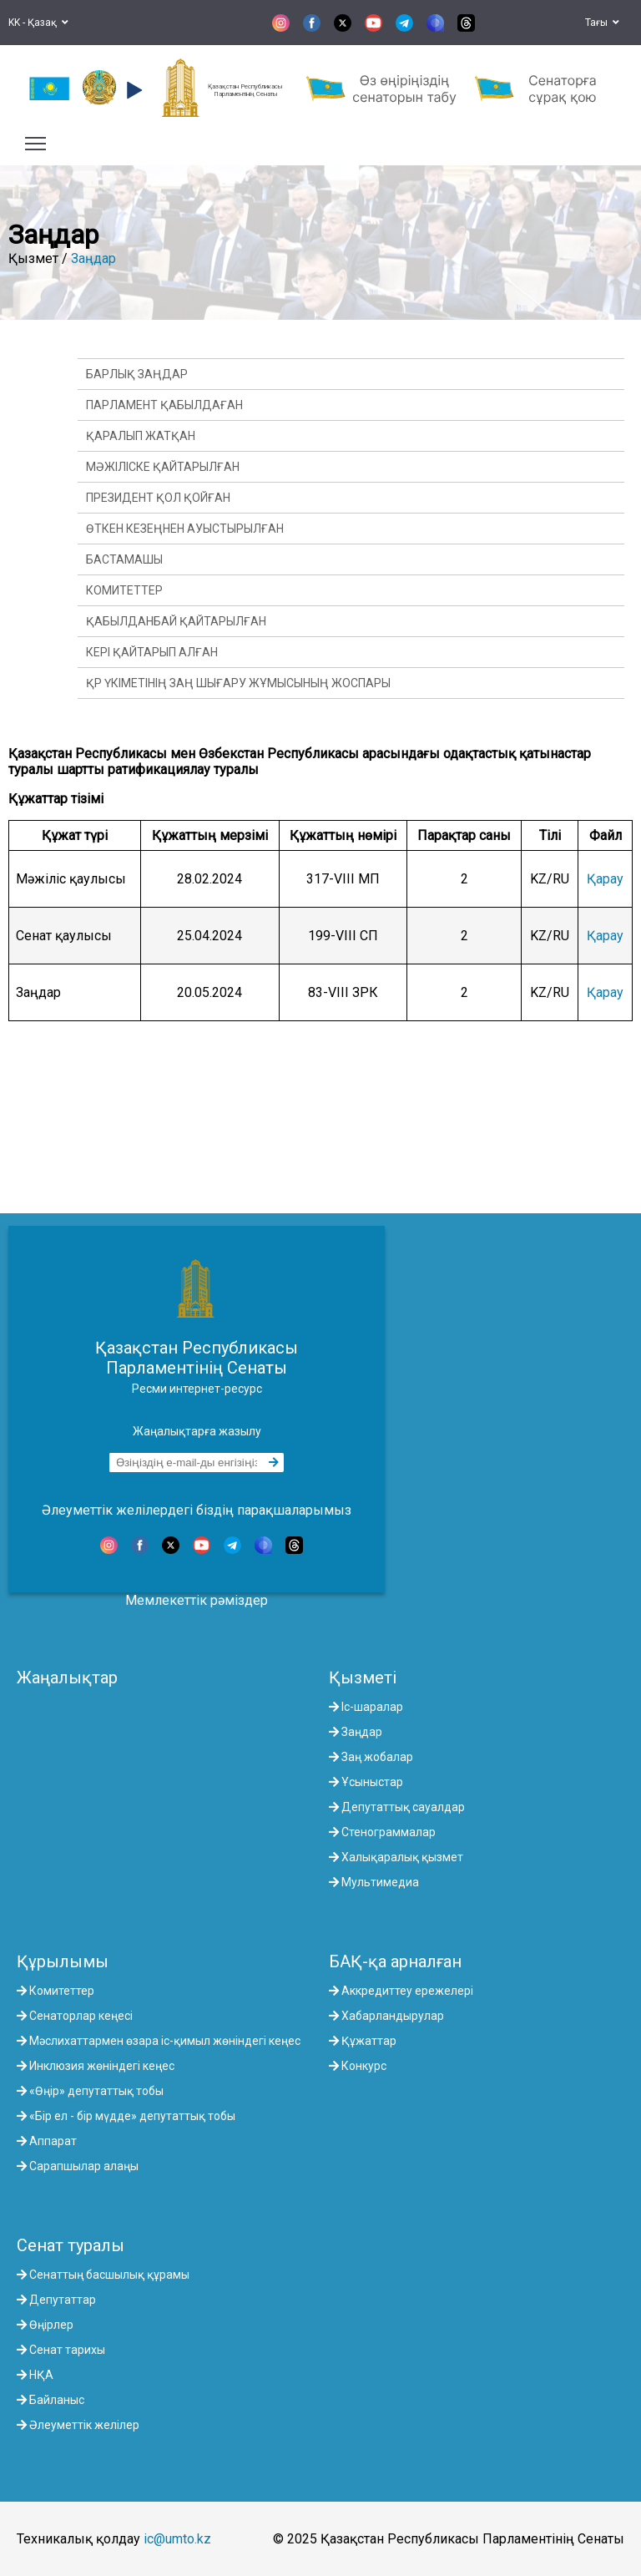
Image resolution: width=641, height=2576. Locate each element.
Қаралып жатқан (140, 436)
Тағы (602, 22)
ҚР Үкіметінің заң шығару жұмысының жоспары (238, 683)
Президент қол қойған (158, 497)
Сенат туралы (70, 2245)
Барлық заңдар (137, 374)
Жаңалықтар (67, 1678)
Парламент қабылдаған (164, 405)
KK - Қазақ (38, 22)
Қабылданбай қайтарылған (176, 621)
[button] (132, 90)
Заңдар (93, 258)
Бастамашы (124, 559)
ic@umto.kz (177, 2539)
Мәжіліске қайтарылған (163, 466)
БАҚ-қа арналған (395, 1961)
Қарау (605, 879)
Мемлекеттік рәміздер (196, 1600)
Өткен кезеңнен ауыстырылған (185, 528)
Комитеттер (124, 590)
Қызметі (362, 1678)
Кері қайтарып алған (152, 652)
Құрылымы (63, 1961)
